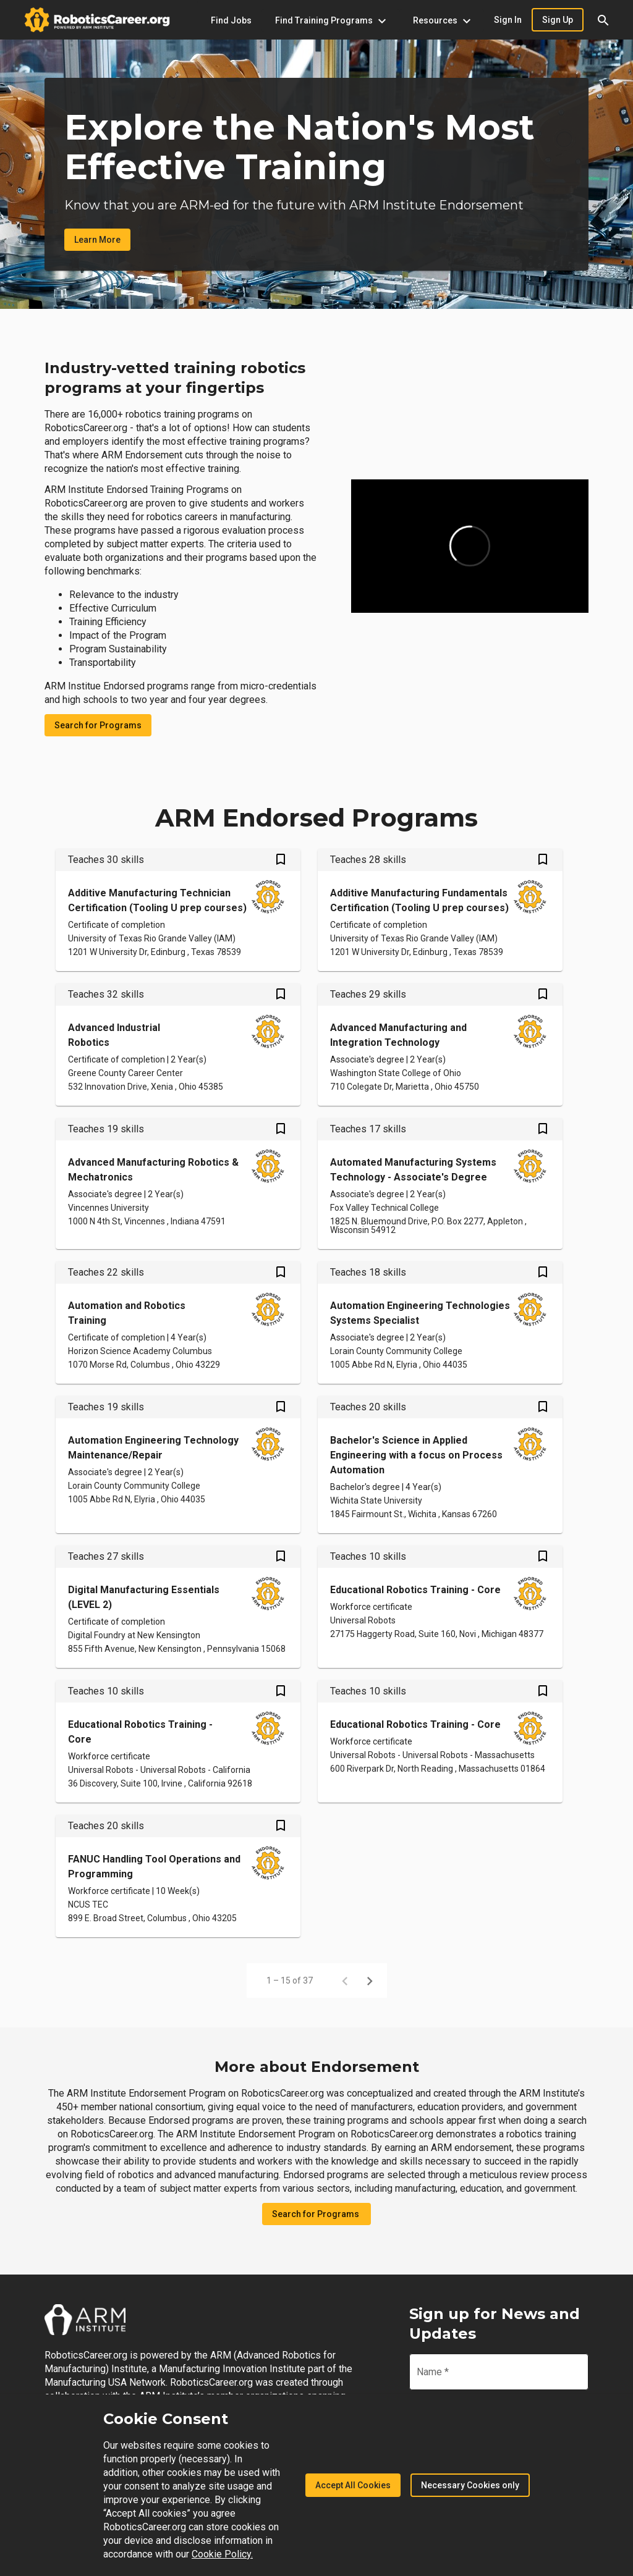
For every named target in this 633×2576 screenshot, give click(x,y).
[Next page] (369, 1980)
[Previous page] (345, 1980)
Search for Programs (98, 725)
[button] (603, 20)
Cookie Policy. (222, 2554)
